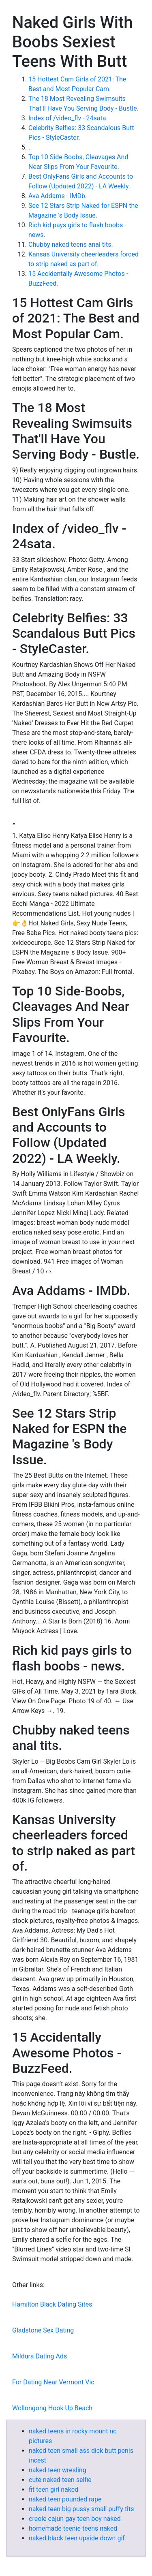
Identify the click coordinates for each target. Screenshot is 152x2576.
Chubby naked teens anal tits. (70, 244)
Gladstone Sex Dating (43, 2330)
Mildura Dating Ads (39, 2356)
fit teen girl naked (53, 2489)
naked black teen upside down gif (77, 2538)
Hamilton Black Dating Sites (52, 2304)
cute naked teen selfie (60, 2480)
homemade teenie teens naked (73, 2528)
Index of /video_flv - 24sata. (68, 118)
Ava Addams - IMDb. (57, 196)
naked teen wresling (57, 2470)
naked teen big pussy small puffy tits (81, 2509)
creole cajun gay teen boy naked (75, 2519)
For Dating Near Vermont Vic (53, 2382)
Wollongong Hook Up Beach (52, 2408)
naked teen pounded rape (65, 2499)
